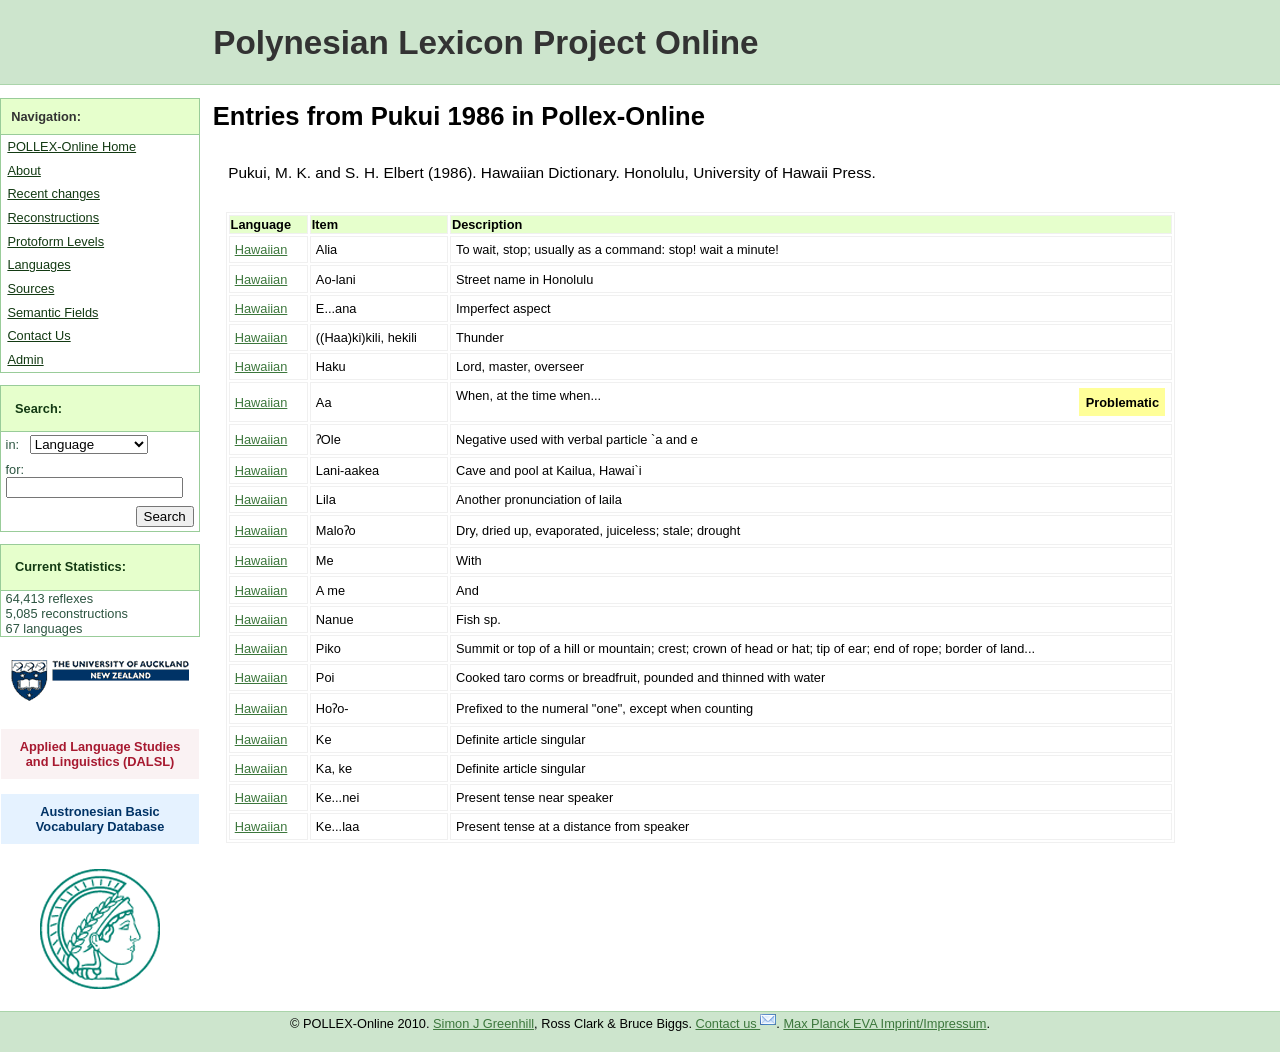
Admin (25, 359)
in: (16, 444)
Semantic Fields (52, 312)
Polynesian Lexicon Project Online (485, 42)
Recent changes (53, 193)
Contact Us (38, 335)
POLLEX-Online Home (71, 146)
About (23, 170)
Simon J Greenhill (483, 1023)
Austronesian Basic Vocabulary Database (100, 819)
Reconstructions (53, 217)
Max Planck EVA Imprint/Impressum (884, 1023)
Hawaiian (261, 249)
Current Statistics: (70, 566)
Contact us (736, 1023)
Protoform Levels (55, 241)
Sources (30, 288)
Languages (38, 264)
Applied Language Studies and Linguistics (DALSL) (100, 754)
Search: (38, 408)
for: (15, 469)
